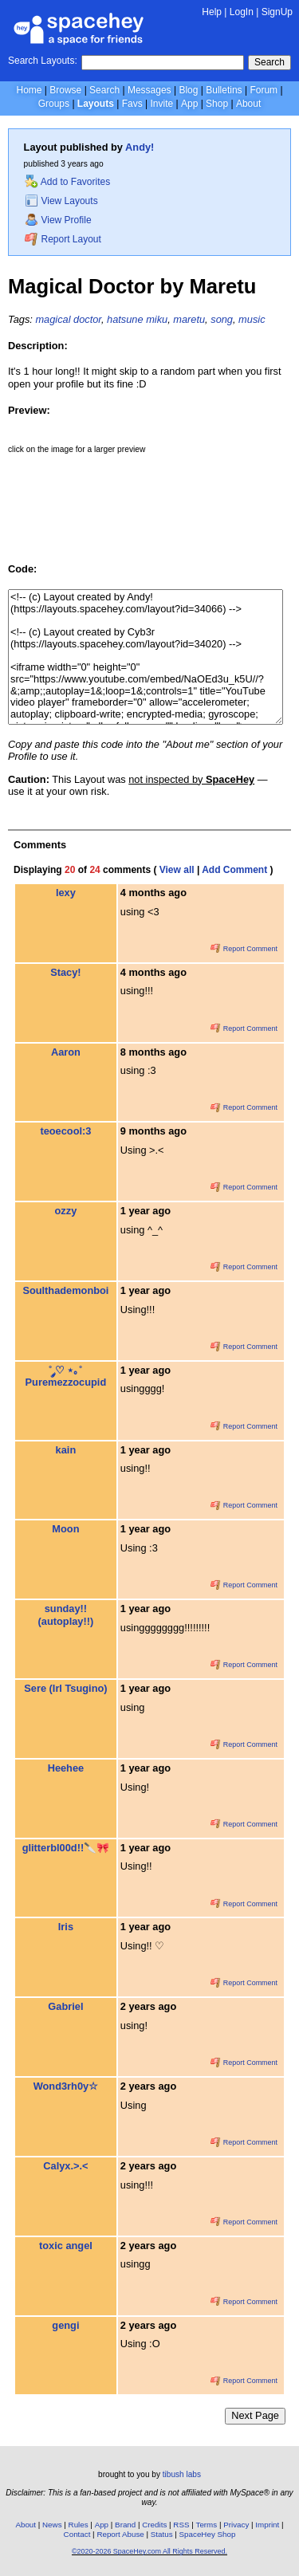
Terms (207, 2524)
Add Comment (234, 869)
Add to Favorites (67, 181)
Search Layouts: (42, 60)
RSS (181, 2524)
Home (28, 90)
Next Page (255, 2415)
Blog (188, 90)
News (52, 2524)
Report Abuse (120, 2534)
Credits (154, 2524)
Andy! (139, 147)
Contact (77, 2534)
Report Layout (63, 239)
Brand (125, 2524)
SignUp (277, 12)
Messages (149, 90)
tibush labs (182, 2474)
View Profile (58, 220)
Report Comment (243, 949)
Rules (79, 2524)
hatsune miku (137, 319)
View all (177, 869)
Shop (217, 103)
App (189, 103)
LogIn (242, 12)
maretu (189, 319)
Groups (53, 103)
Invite (161, 103)
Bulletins (224, 90)
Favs (132, 103)
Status (162, 2534)
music (251, 319)
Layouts (95, 103)
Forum (263, 90)
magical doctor (68, 319)
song (221, 319)
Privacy (236, 2524)
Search (269, 62)
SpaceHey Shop (207, 2534)
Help (212, 12)
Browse (65, 90)
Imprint (267, 2524)
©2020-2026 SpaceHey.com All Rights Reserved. (149, 2551)
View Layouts (61, 200)
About (248, 103)
